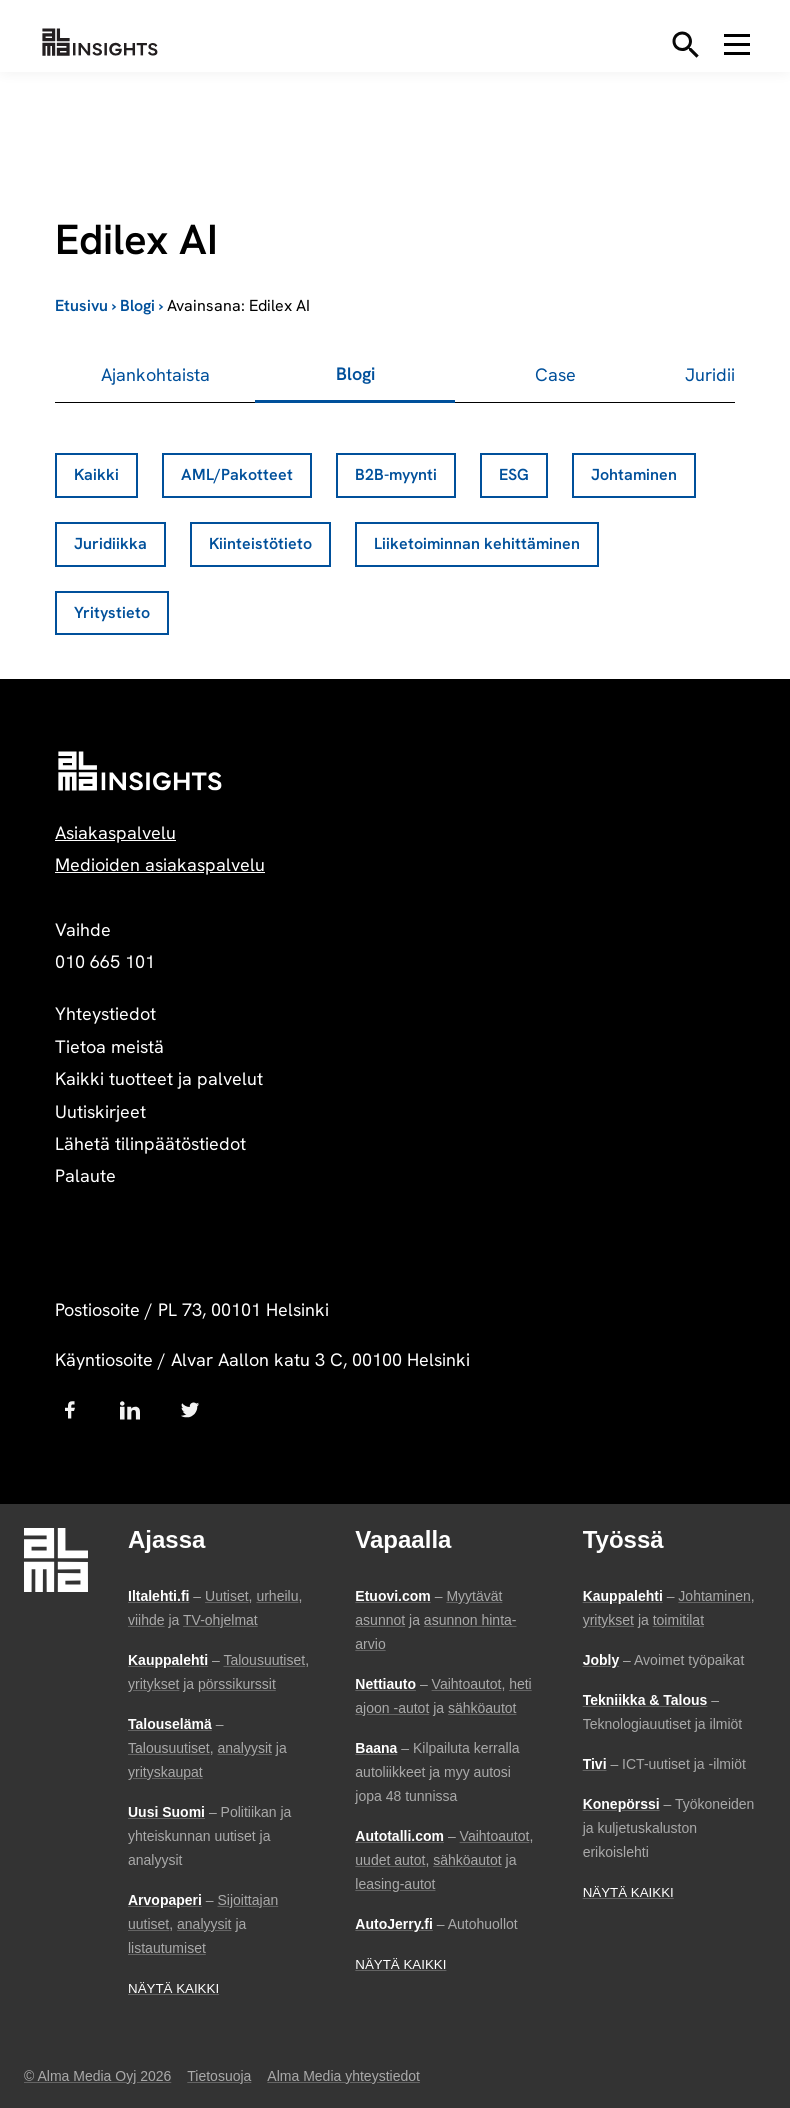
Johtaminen (634, 474)
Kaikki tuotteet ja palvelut (159, 1078)
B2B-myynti (396, 474)
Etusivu (81, 305)
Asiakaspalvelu (115, 832)
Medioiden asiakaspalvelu (160, 864)
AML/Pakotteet (237, 474)
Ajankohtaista (155, 374)
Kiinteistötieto (260, 543)
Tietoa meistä (109, 1046)
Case (555, 374)
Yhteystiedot (105, 1013)
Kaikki (96, 474)
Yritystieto (112, 612)
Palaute (85, 1175)
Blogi (137, 305)
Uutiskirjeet (100, 1111)
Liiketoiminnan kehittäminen (477, 543)
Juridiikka (110, 543)
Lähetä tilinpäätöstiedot (150, 1143)
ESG (514, 474)
